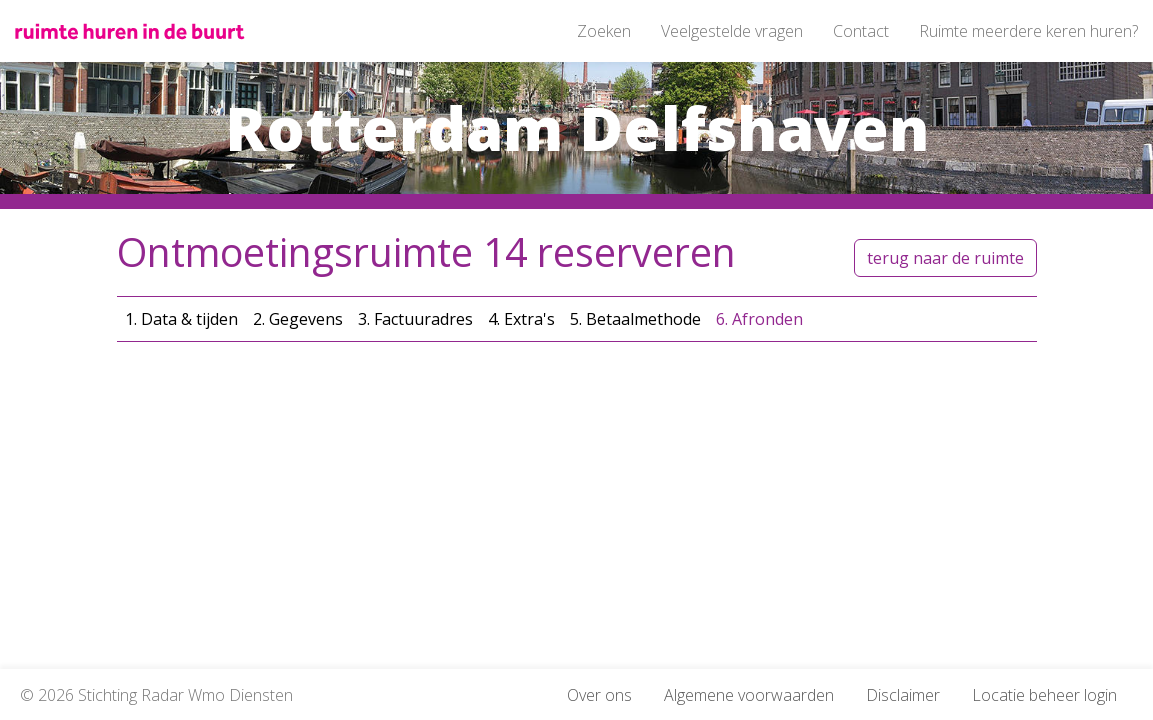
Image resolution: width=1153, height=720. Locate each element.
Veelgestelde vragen (732, 31)
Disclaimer (903, 695)
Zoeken (604, 31)
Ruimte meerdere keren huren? (1028, 31)
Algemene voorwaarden (749, 695)
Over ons (599, 695)
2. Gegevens (298, 319)
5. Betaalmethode (635, 319)
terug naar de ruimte (945, 258)
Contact (861, 31)
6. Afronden (759, 319)
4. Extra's (521, 319)
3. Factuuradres (415, 319)
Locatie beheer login (1044, 695)
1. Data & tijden (181, 319)
